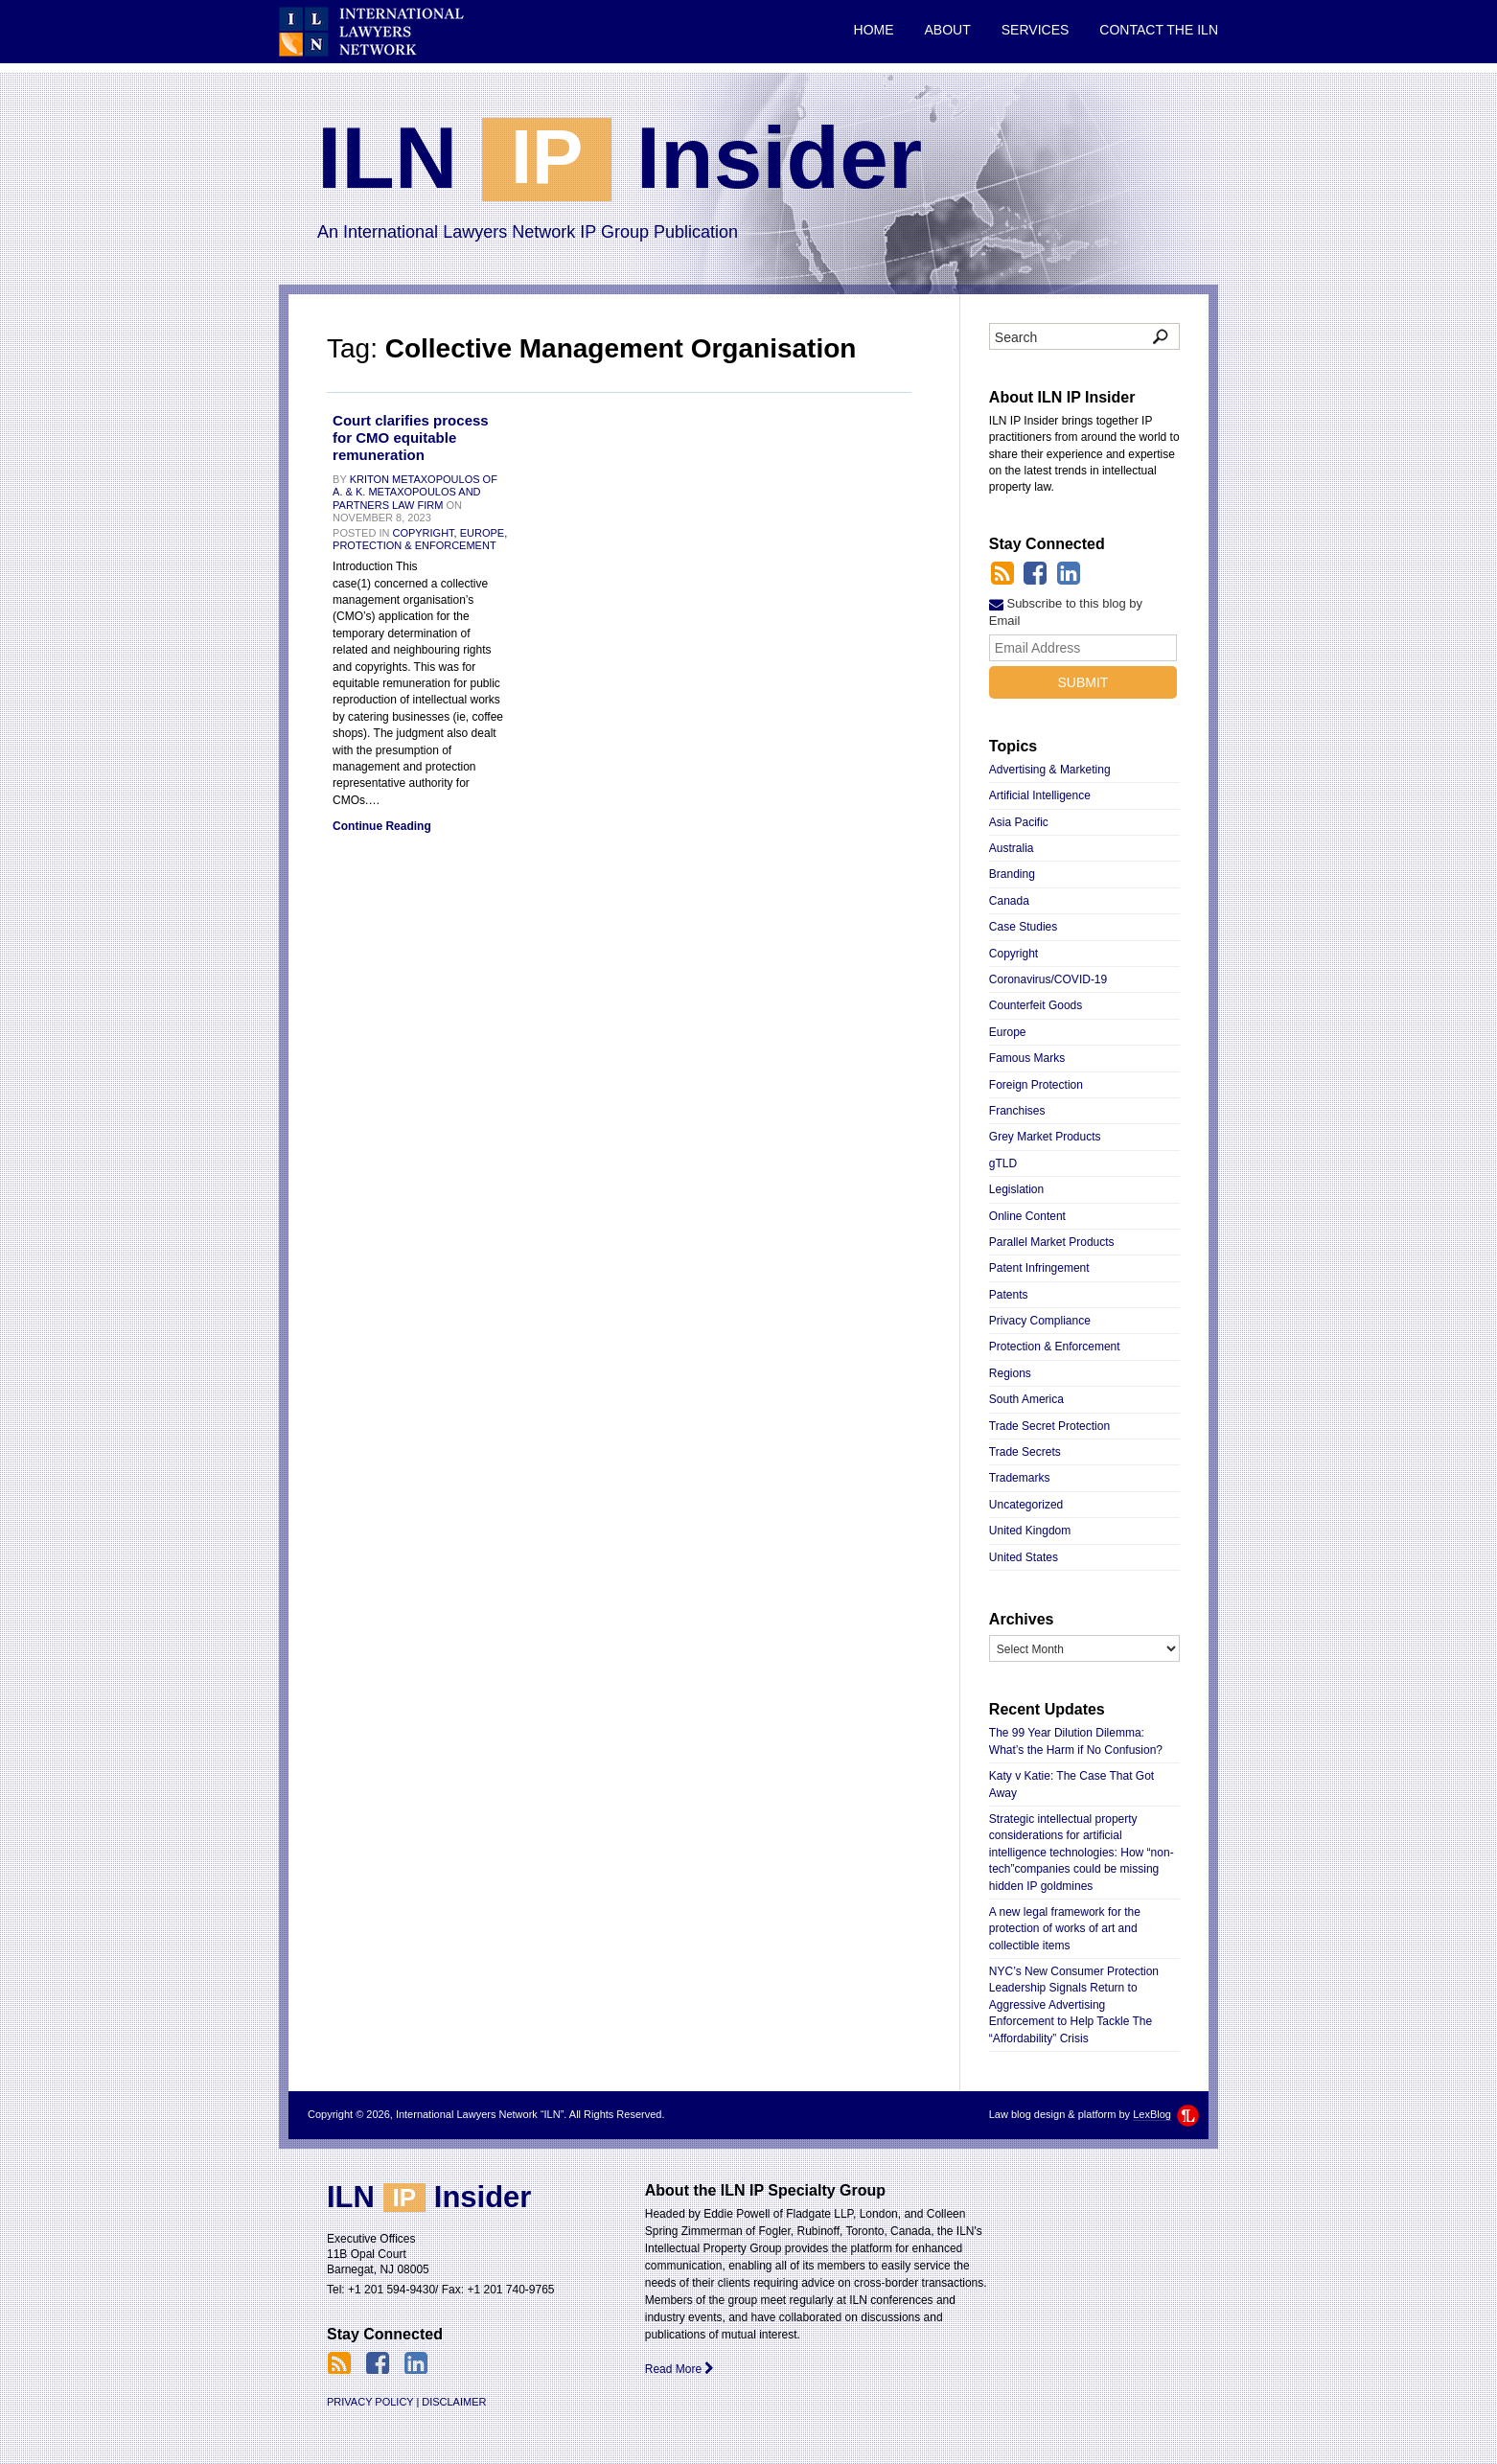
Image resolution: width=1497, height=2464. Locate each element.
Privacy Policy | (373, 2401)
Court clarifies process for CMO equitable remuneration (411, 437)
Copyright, (424, 533)
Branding (1012, 874)
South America (1026, 1399)
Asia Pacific (1018, 822)
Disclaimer (454, 2401)
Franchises (1017, 1110)
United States (1023, 1557)
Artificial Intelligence (1040, 795)
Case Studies (1023, 926)
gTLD (1003, 1163)
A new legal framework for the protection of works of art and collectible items (1064, 1928)
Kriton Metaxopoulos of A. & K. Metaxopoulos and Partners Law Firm (415, 491)
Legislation (1016, 1189)
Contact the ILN (1158, 29)
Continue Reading (382, 826)
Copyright (1013, 953)
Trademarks (1019, 1478)
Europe (1007, 1032)
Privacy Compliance (1040, 1320)
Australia (1011, 848)
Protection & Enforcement (414, 545)
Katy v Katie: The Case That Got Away (1071, 1784)
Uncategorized (1026, 1504)
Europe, (484, 533)
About (948, 29)
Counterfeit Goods (1035, 1005)
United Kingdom (1030, 1530)
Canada (1009, 901)
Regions (1010, 1373)
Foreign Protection (1036, 1085)
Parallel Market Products (1052, 1242)
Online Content (1027, 1216)
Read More (680, 2369)
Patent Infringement (1039, 1268)
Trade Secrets (1025, 1452)
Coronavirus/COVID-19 (1048, 979)
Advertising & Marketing (1050, 769)
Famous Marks (1027, 1058)
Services (1036, 29)
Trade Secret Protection (1049, 1426)
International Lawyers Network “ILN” (371, 32)
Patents (1008, 1294)
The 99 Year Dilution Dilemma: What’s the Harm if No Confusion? (1076, 1741)
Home (874, 29)
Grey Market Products (1045, 1136)
